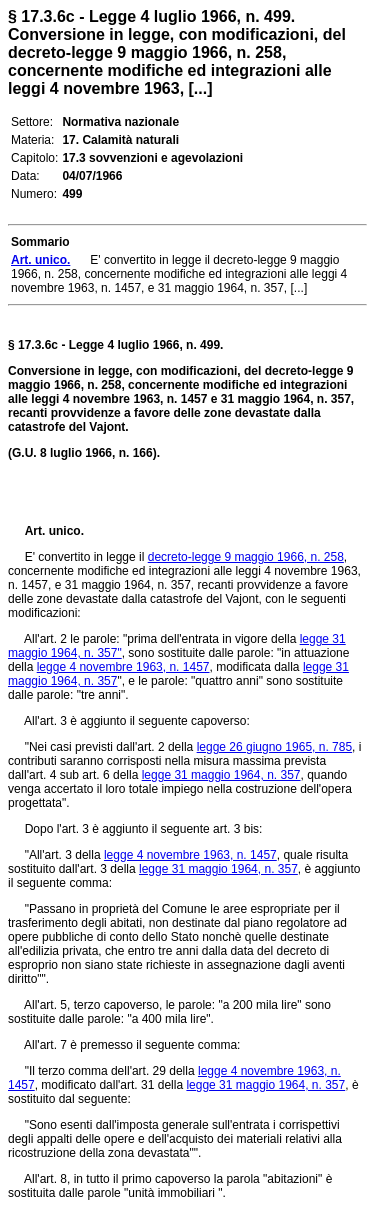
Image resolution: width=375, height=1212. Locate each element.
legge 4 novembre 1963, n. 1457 (123, 667)
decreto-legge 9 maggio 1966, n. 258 (246, 557)
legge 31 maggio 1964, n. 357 (221, 775)
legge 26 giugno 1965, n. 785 (274, 747)
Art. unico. (54, 531)
